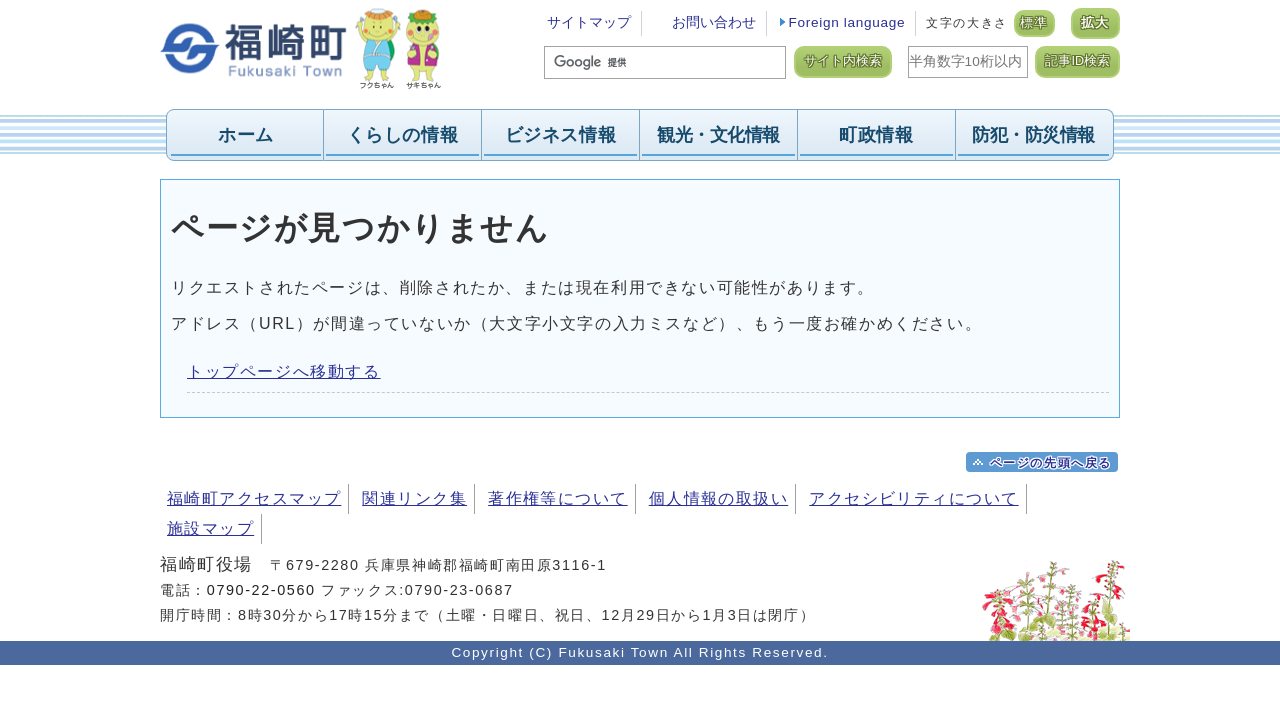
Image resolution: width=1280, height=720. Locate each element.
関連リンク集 (414, 498)
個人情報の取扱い (719, 498)
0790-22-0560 (261, 590)
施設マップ (210, 528)
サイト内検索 (843, 61)
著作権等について (558, 498)
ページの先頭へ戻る (1051, 463)
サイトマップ (589, 22)
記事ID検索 (1077, 61)
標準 (1034, 23)
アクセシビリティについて (913, 498)
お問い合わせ (714, 22)
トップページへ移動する (284, 371)
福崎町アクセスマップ (254, 498)
